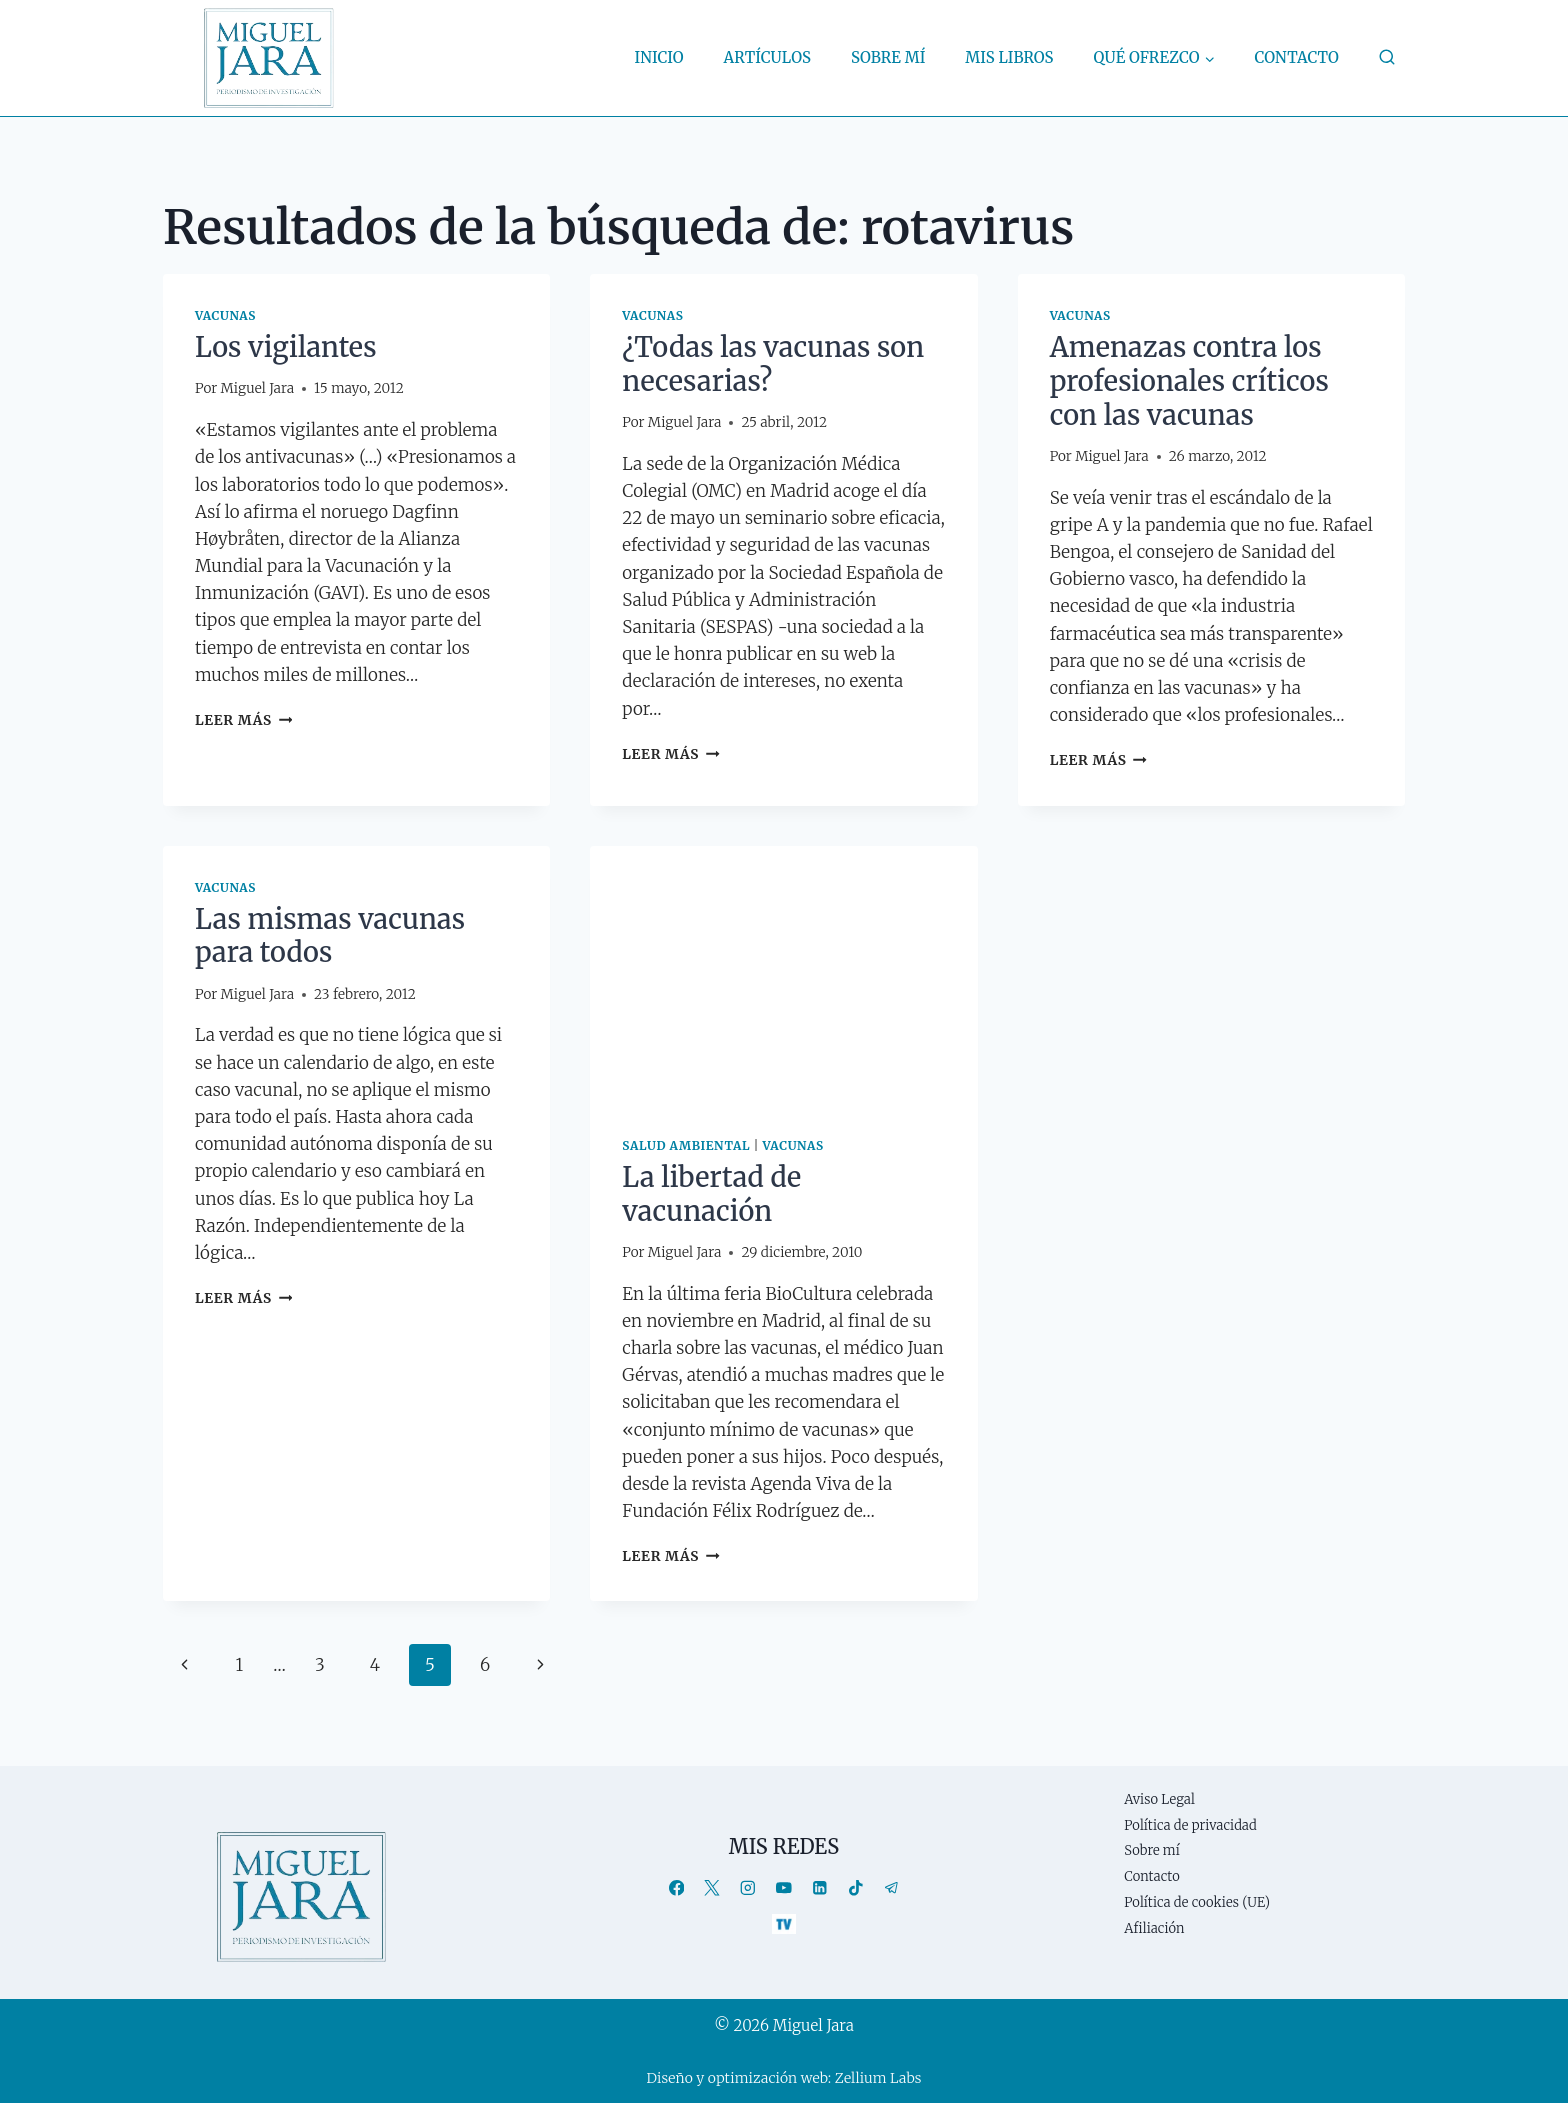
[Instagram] (748, 1887)
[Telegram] (891, 1887)
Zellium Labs (878, 2078)
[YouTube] (783, 1887)
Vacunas (225, 315)
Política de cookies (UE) (1197, 1902)
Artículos (767, 57)
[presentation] (783, 975)
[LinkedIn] (819, 1887)
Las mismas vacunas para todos (330, 936)
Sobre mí (888, 57)
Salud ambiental (686, 1145)
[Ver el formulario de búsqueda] (1387, 58)
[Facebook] (676, 1887)
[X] (712, 1887)
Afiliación (1154, 1928)
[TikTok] (855, 1887)
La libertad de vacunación (711, 1194)
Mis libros (1009, 57)
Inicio (659, 57)
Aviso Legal (1159, 1799)
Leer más (243, 720)
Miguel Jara (258, 388)
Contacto (1297, 57)
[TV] (783, 1923)
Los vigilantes (286, 347)
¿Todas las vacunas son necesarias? (773, 364)
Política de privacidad (1190, 1825)
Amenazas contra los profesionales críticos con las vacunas (1189, 381)
